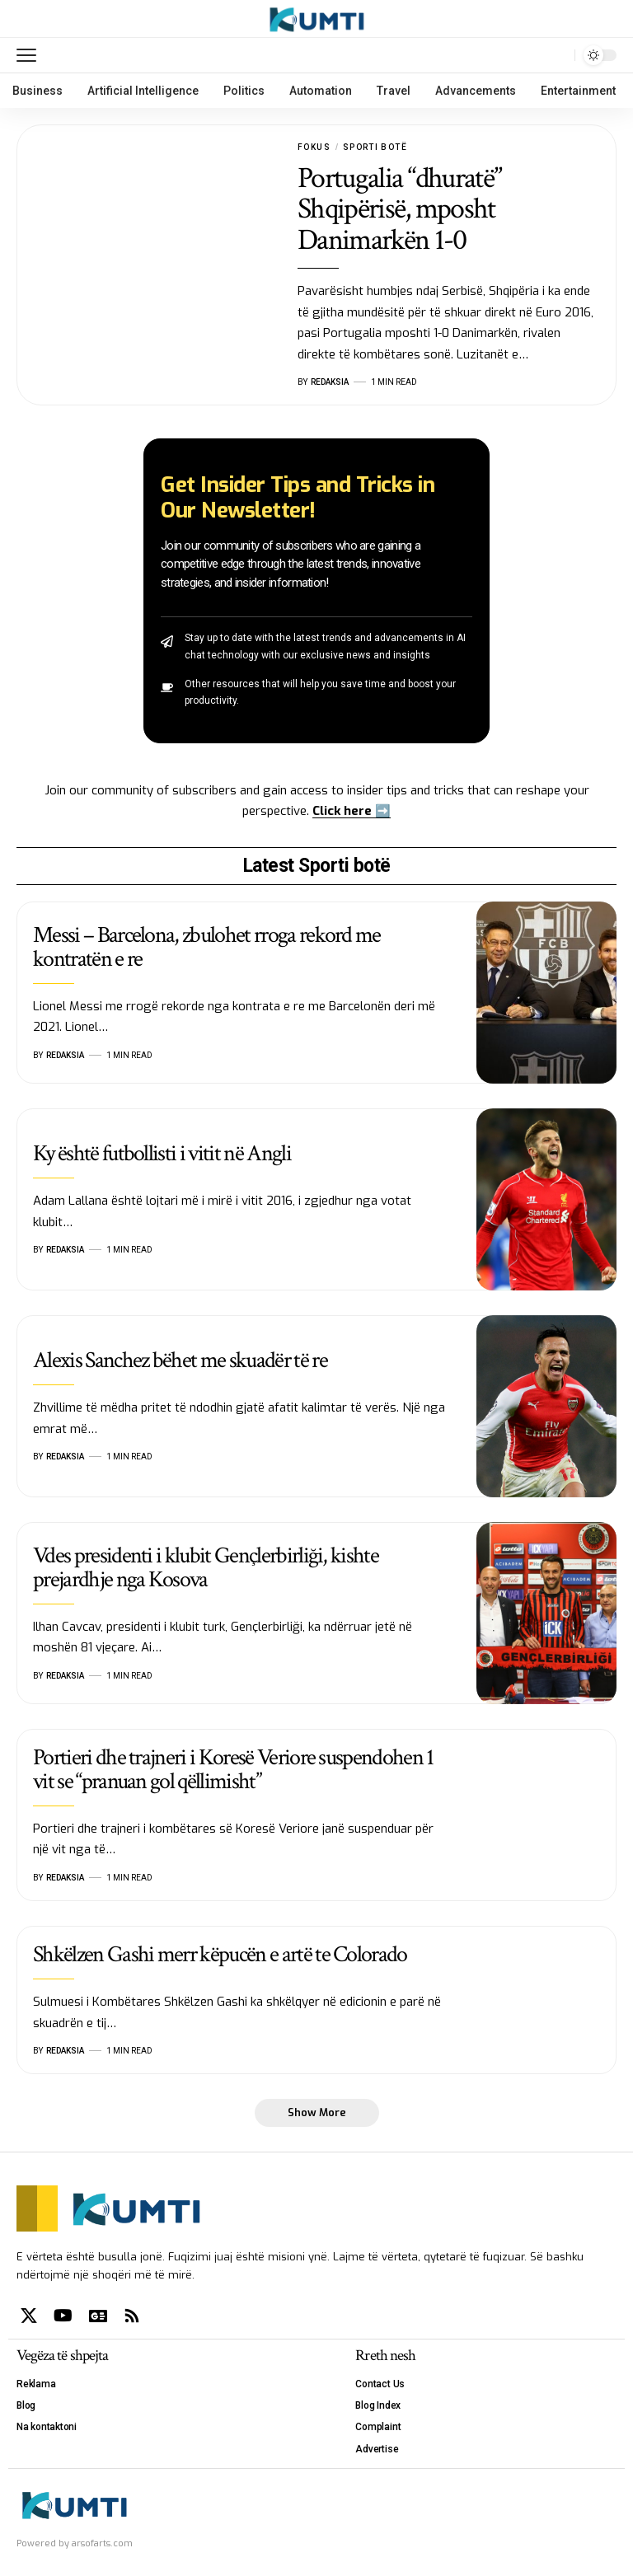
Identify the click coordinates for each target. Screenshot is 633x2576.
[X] (28, 2316)
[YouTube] (63, 2316)
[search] (558, 55)
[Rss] (132, 2316)
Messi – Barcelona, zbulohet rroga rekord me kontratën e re (207, 947)
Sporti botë (375, 147)
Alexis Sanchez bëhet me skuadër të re (180, 1360)
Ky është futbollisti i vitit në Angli (162, 1153)
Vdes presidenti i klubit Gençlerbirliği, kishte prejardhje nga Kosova (205, 1567)
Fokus (314, 147)
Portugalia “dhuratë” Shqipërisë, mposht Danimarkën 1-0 (399, 209)
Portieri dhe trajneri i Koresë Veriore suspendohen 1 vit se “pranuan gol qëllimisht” (233, 1769)
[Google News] (98, 2316)
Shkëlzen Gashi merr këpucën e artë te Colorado (220, 1954)
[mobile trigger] (30, 55)
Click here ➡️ (351, 811)
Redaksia (330, 381)
